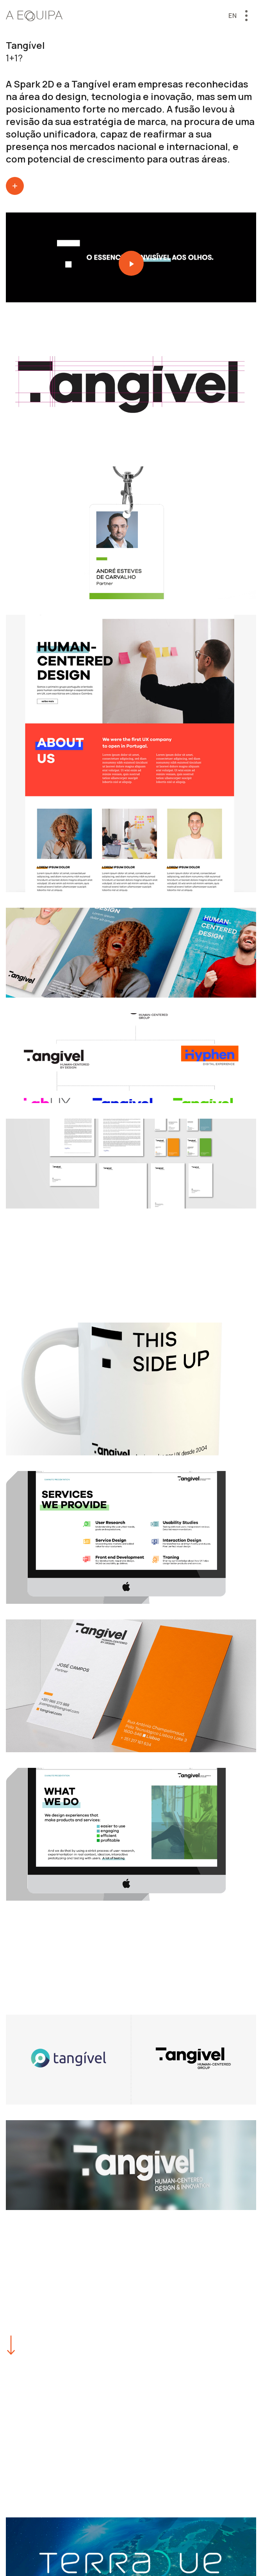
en (232, 15)
